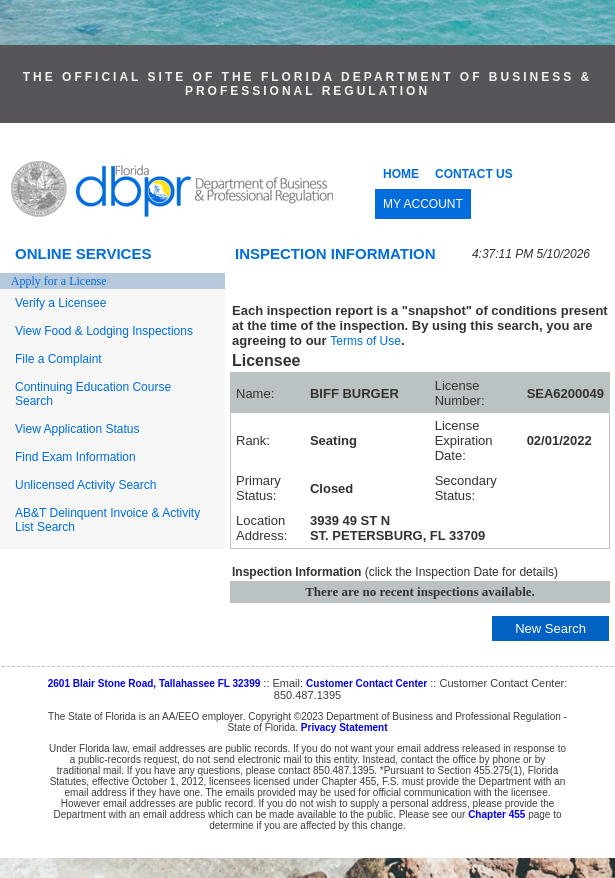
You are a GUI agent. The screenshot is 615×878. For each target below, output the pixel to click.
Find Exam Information (75, 457)
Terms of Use (365, 341)
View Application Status (77, 429)
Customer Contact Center (366, 683)
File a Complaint (58, 359)
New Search (550, 628)
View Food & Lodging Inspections (104, 331)
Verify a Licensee (60, 303)
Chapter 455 (496, 814)
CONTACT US (474, 174)
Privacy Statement (344, 727)
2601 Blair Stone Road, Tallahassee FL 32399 (154, 683)
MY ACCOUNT (423, 204)
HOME (401, 174)
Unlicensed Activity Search (85, 485)
